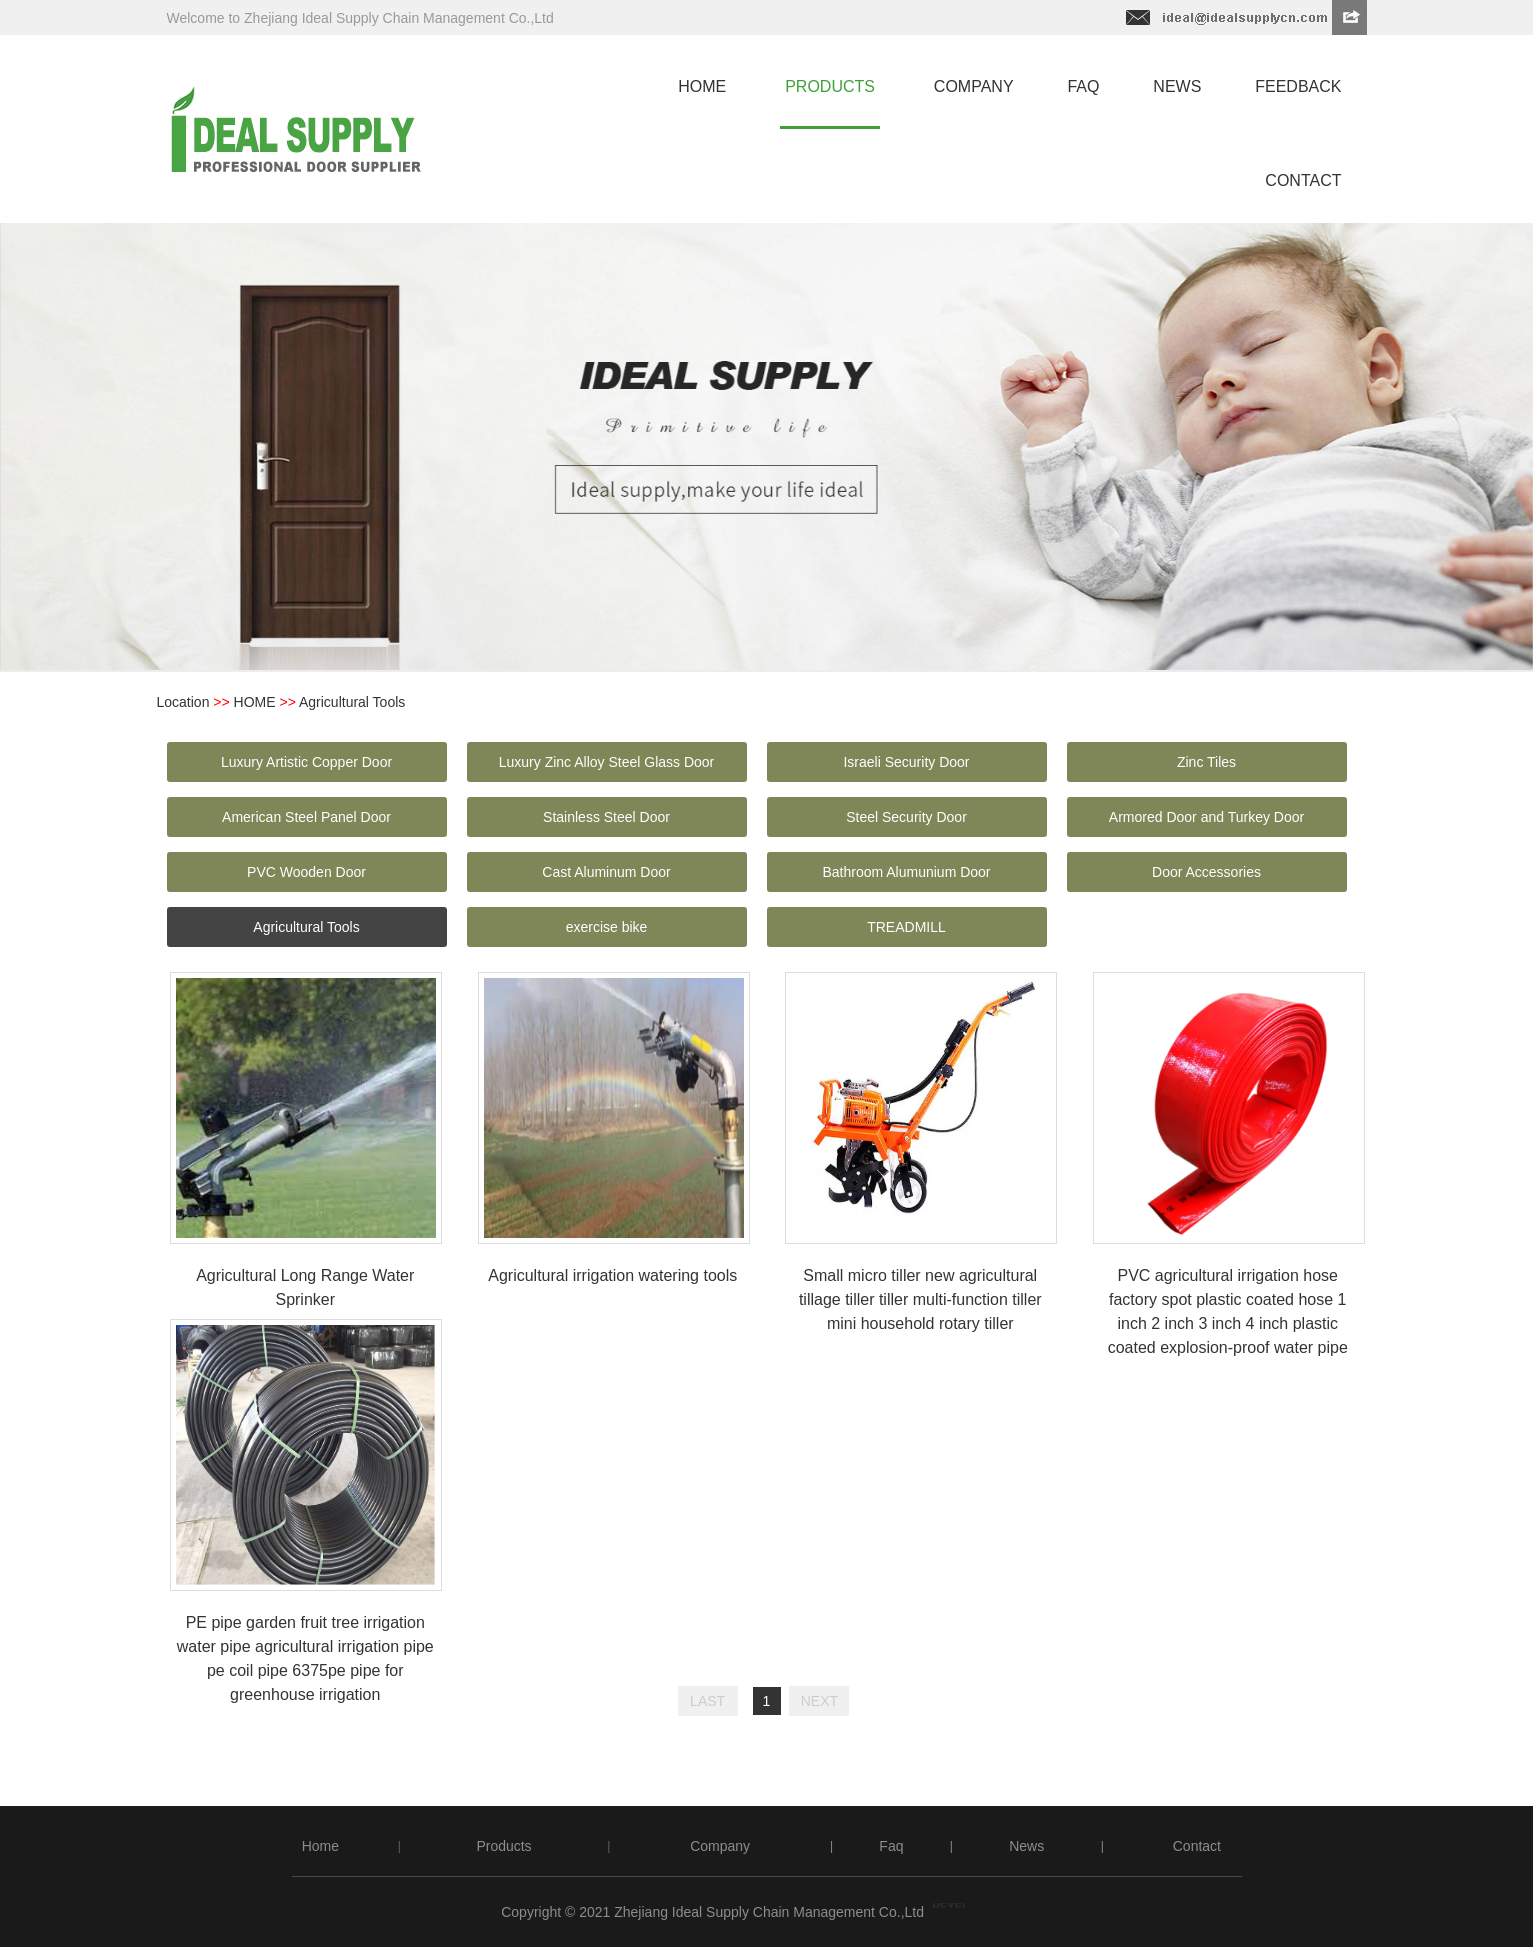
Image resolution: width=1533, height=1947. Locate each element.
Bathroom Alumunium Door (906, 872)
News (1026, 1846)
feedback (1298, 86)
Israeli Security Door (906, 762)
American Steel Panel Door (306, 817)
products (830, 86)
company (974, 86)
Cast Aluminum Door (606, 872)
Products (503, 1846)
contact (1303, 180)
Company (720, 1846)
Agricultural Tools (306, 927)
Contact (1197, 1846)
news (1177, 86)
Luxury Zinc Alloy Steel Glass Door (607, 762)
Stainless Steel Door (606, 817)
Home (320, 1846)
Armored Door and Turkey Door (1206, 817)
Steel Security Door (906, 817)
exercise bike (607, 927)
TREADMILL (906, 927)
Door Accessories (1206, 872)
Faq (891, 1846)
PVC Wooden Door (306, 872)
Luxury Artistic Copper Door (306, 762)
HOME (255, 702)
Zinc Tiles (1206, 762)
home (702, 86)
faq (1083, 86)
